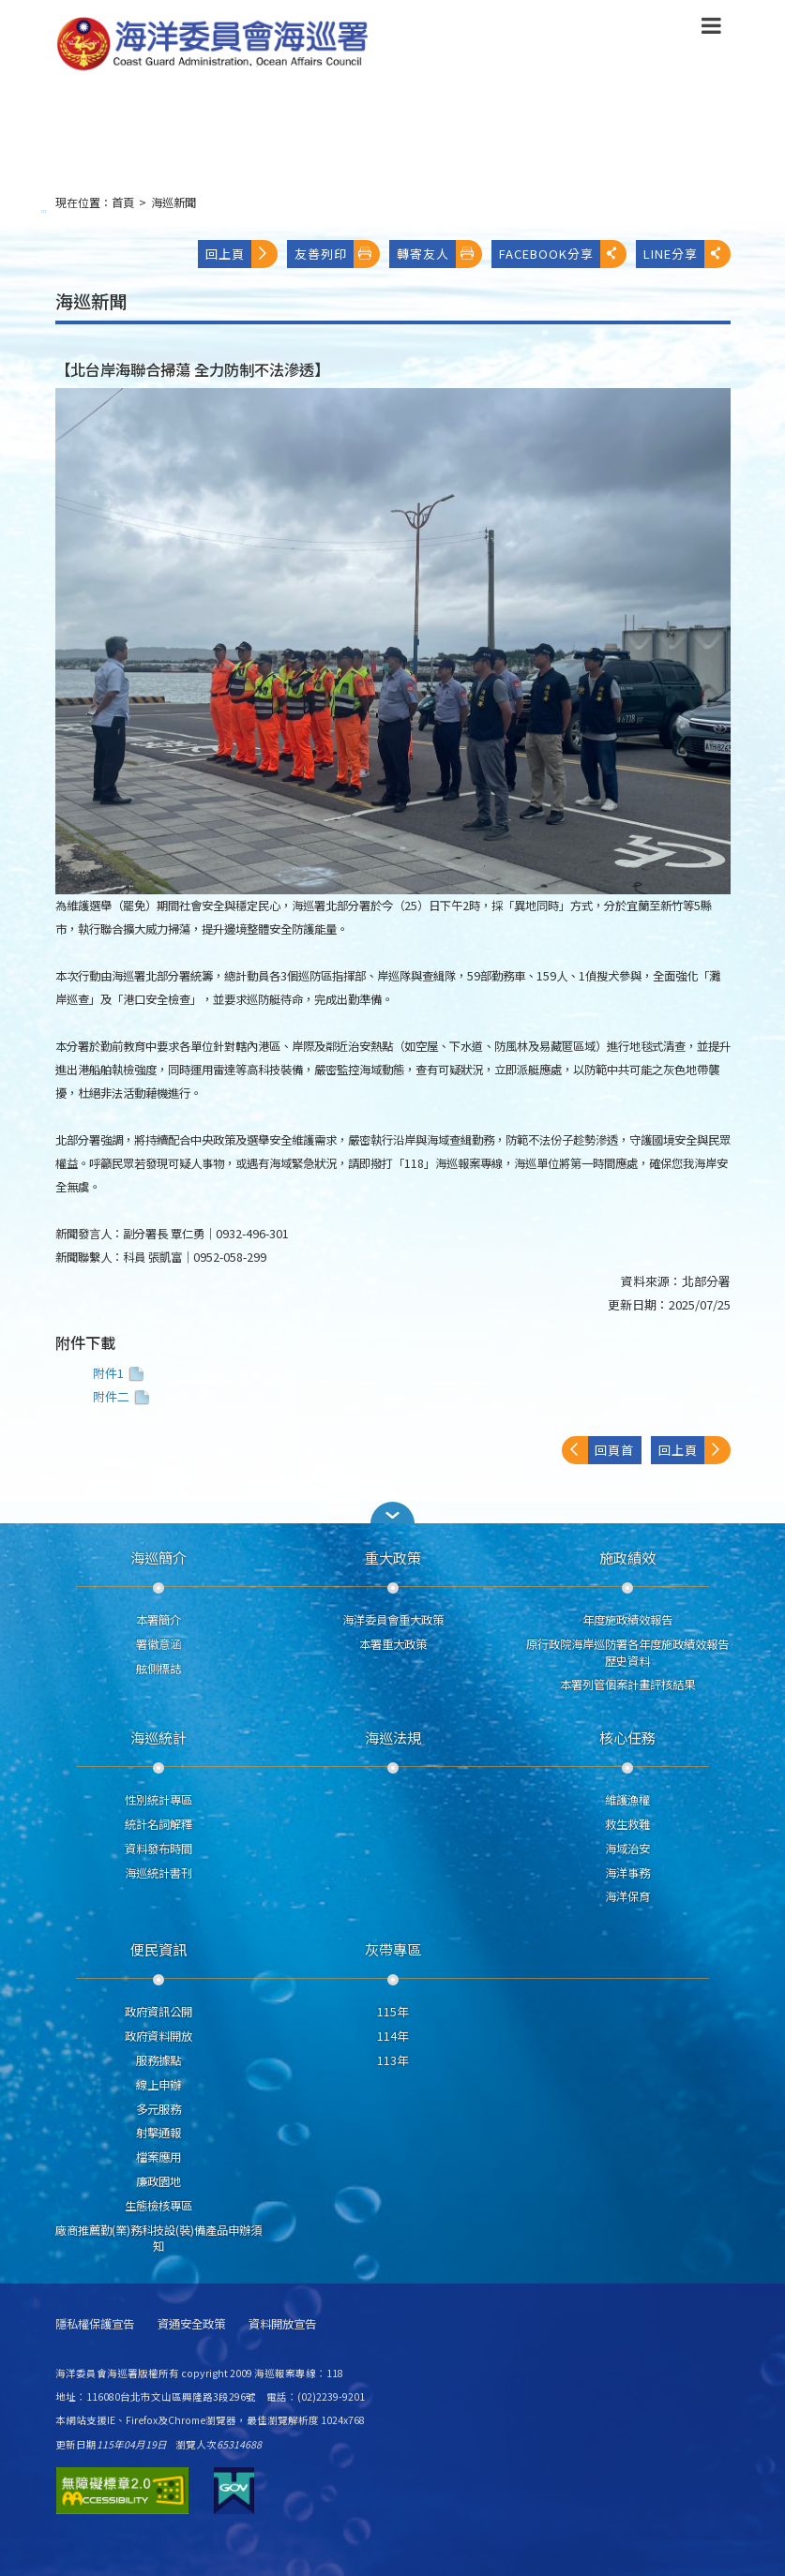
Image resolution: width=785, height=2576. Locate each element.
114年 (392, 2036)
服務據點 (158, 2060)
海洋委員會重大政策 (393, 1619)
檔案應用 (158, 2157)
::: (44, 210)
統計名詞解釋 (158, 1824)
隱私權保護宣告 (94, 2324)
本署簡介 (158, 1619)
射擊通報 (158, 2132)
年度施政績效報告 (627, 1619)
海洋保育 (627, 1896)
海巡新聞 (173, 202)
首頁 (123, 202)
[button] (393, 1512)
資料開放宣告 (282, 2324)
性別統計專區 (158, 1799)
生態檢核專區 (158, 2205)
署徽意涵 (158, 1644)
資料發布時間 (158, 1848)
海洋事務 (627, 1873)
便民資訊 (158, 1949)
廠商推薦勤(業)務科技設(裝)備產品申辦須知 (158, 2238)
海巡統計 (158, 1737)
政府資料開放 (158, 2036)
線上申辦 (158, 2084)
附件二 (123, 1396)
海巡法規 (393, 1737)
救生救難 (627, 1824)
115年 (392, 2011)
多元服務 (158, 2109)
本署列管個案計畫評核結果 (627, 1684)
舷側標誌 (158, 1668)
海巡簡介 (158, 1557)
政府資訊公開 (158, 2011)
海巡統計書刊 (158, 1873)
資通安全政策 (191, 2324)
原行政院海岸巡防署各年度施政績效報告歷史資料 (627, 1653)
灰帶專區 (393, 1949)
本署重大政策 (393, 1644)
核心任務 (627, 1737)
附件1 (120, 1373)
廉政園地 (158, 2181)
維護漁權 (627, 1799)
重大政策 (393, 1557)
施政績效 (627, 1557)
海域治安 (627, 1848)
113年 (392, 2060)
